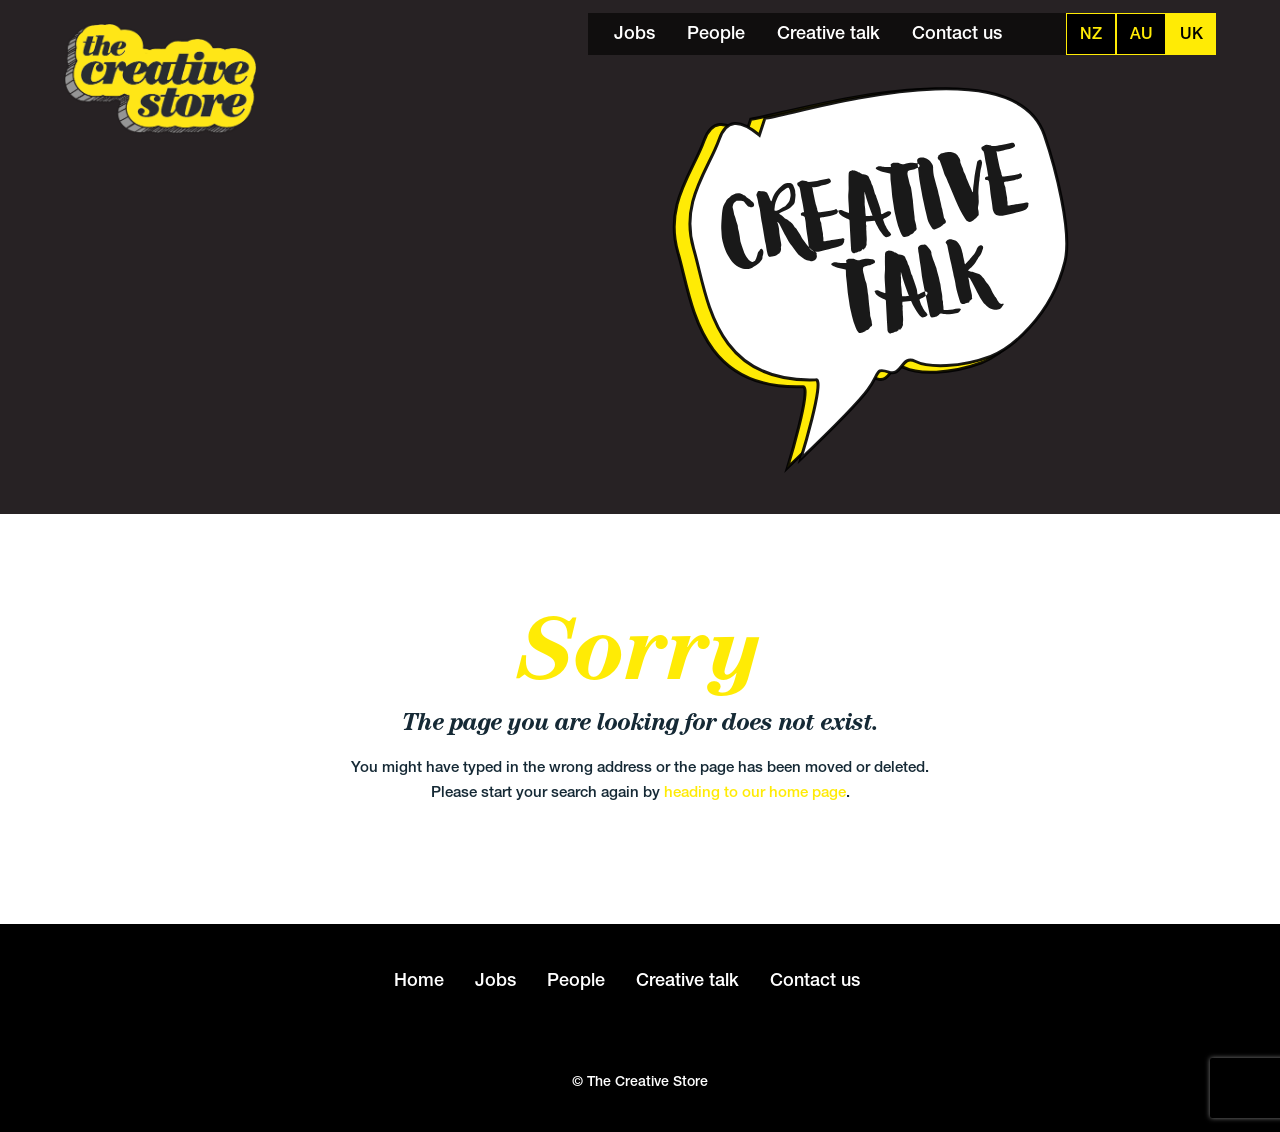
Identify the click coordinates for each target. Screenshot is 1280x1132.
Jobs (634, 32)
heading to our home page (755, 791)
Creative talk (828, 32)
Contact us (957, 32)
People (716, 32)
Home (419, 979)
